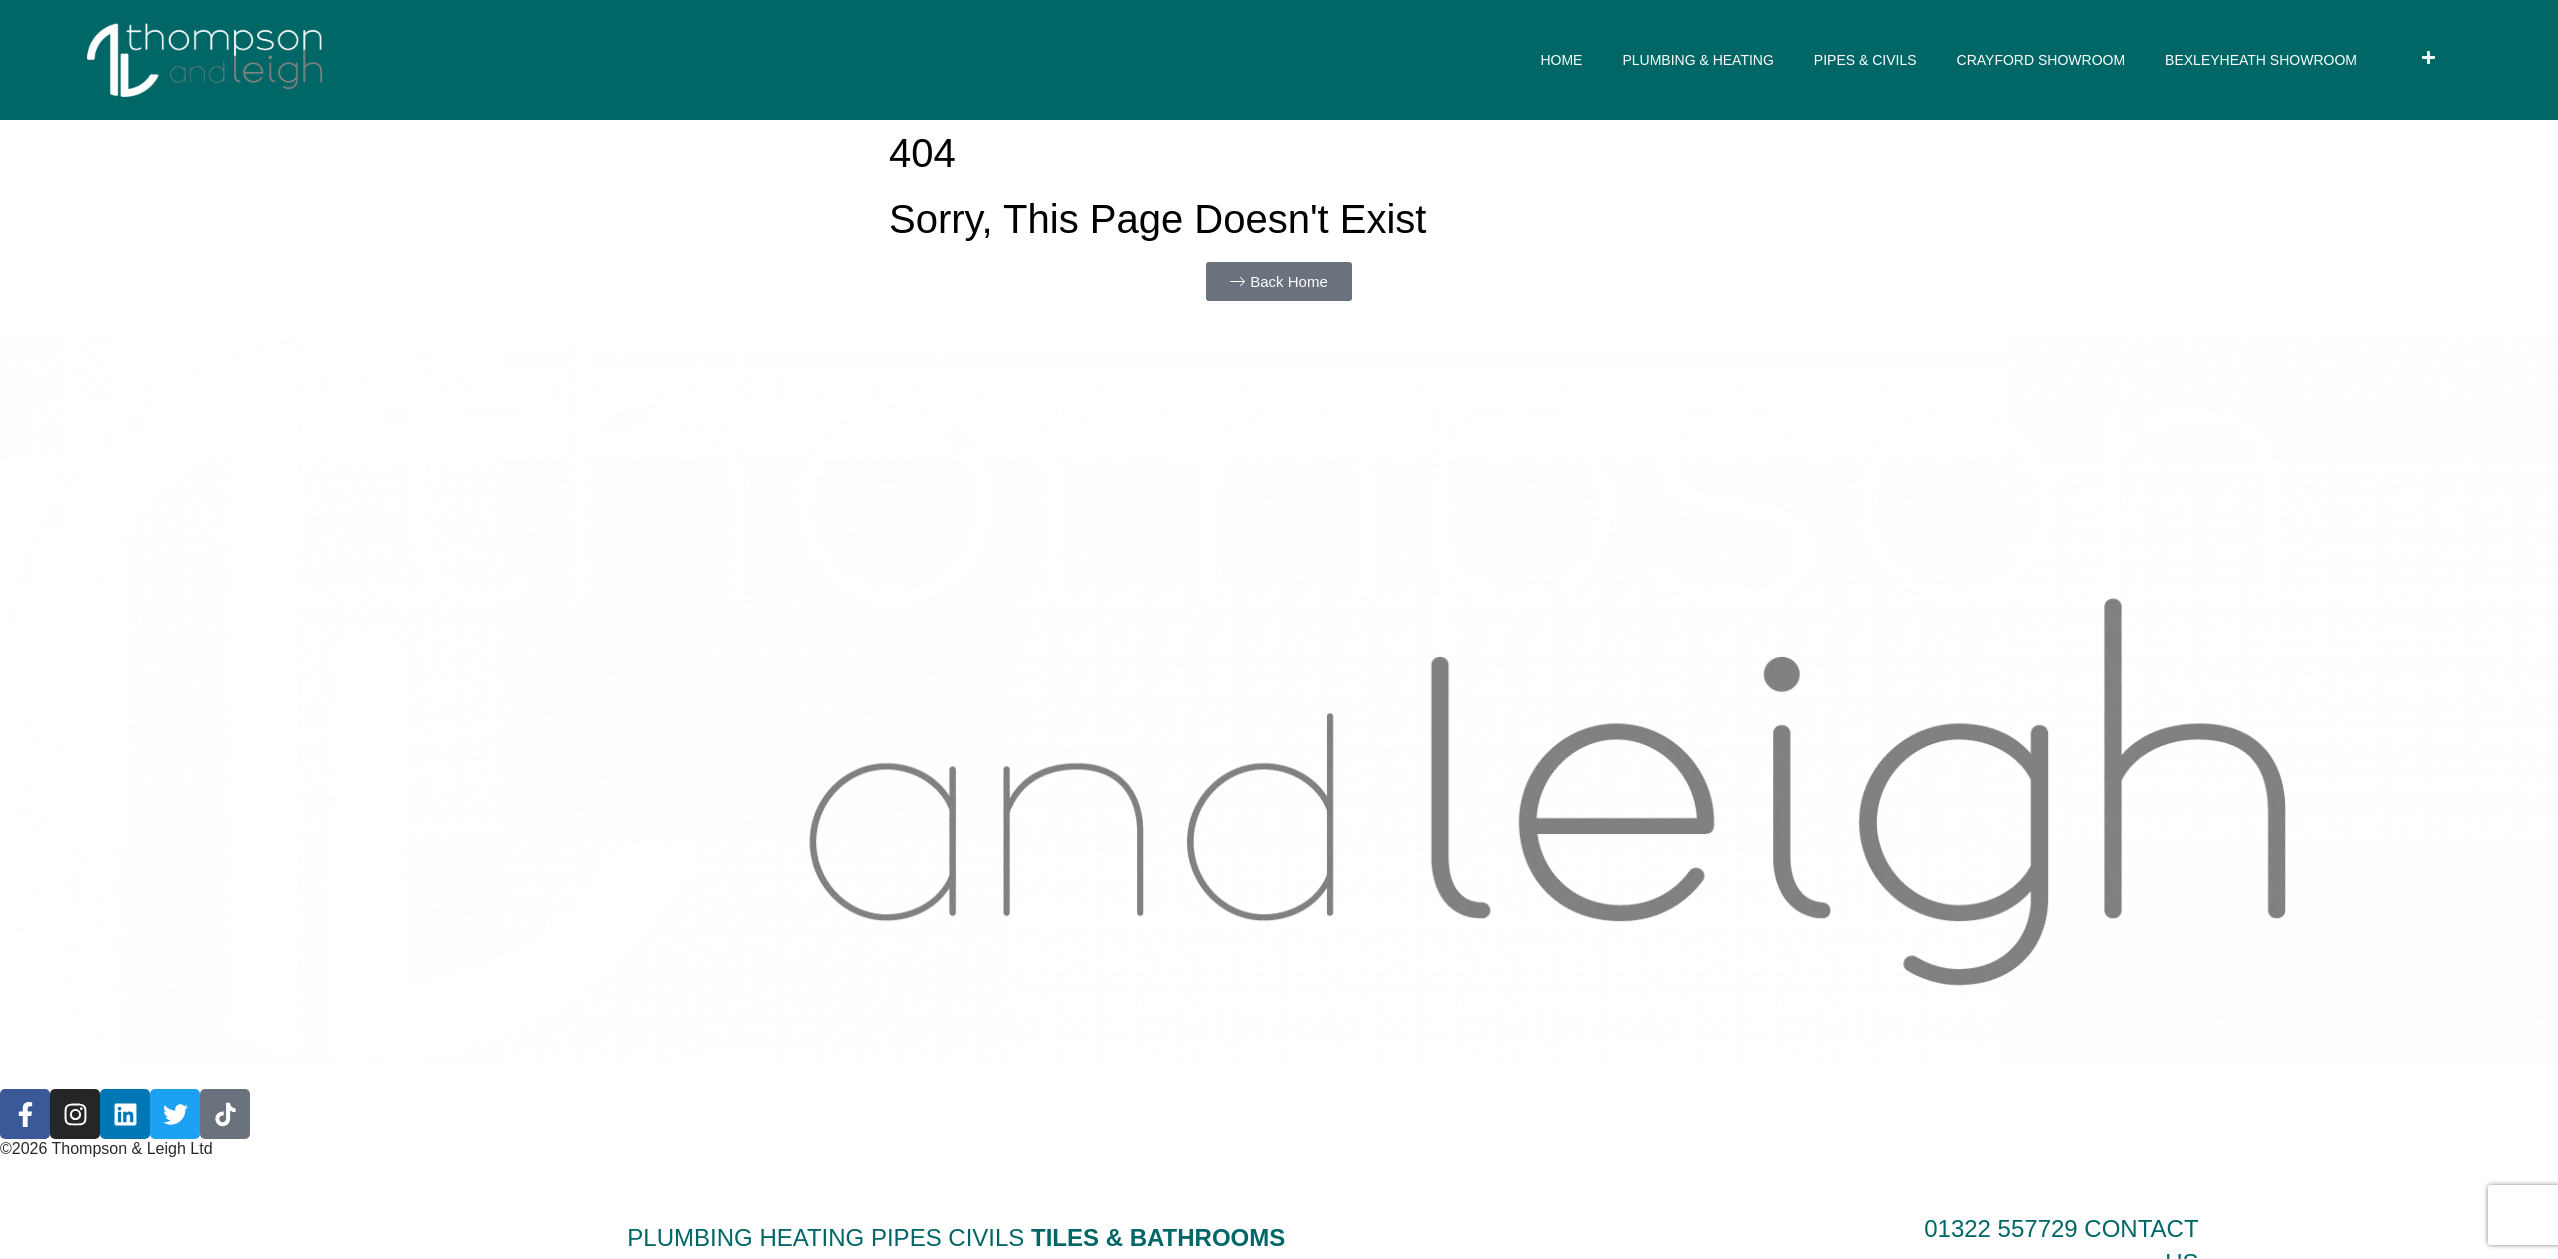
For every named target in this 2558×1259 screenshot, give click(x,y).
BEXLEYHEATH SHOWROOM (2261, 60)
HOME (1561, 60)
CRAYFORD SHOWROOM (2041, 60)
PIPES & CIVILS (1865, 60)
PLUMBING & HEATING (1697, 60)
